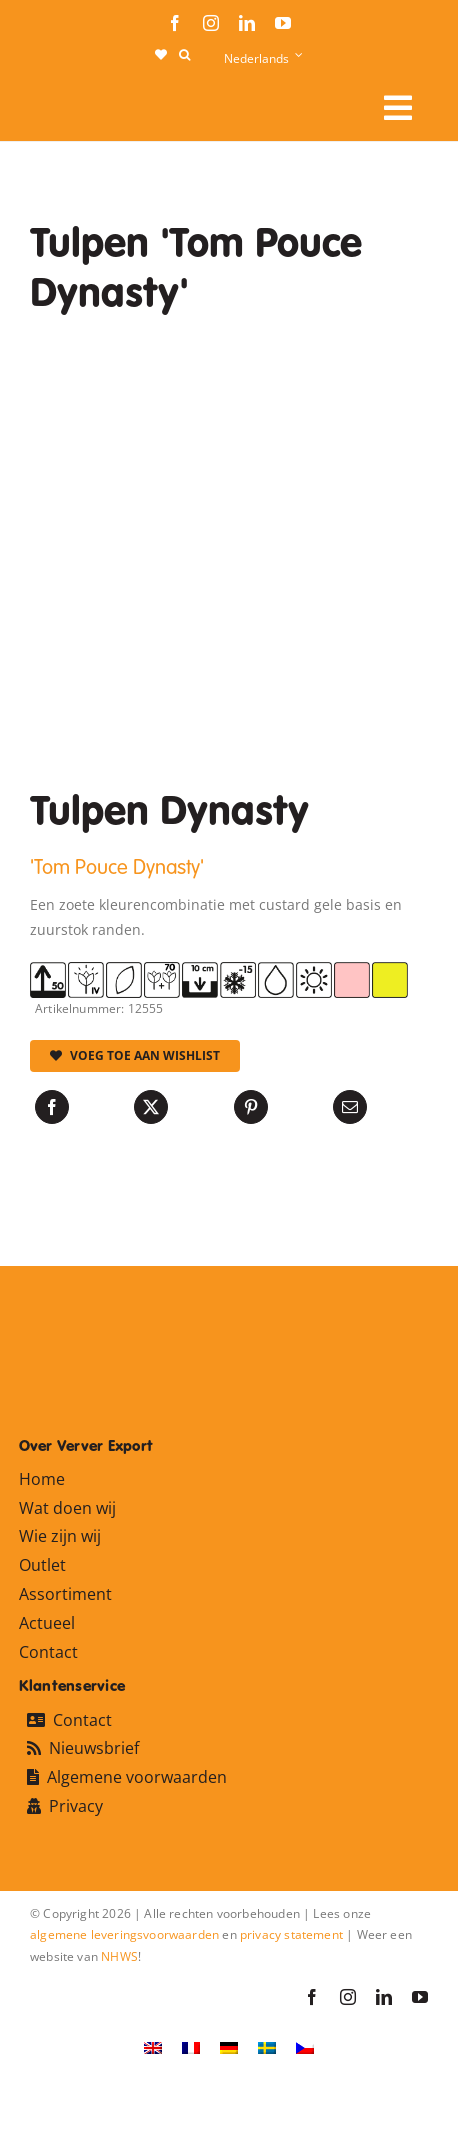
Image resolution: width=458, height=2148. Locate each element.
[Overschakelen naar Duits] (229, 2046)
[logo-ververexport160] (70, 100)
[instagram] (211, 23)
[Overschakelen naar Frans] (191, 2046)
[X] (151, 1107)
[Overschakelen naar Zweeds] (267, 2046)
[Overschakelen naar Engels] (153, 2046)
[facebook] (175, 23)
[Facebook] (52, 1107)
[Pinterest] (251, 1107)
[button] (184, 55)
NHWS (119, 1956)
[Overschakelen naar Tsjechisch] (305, 2046)
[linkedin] (247, 23)
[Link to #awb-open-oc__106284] (398, 108)
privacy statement (291, 1934)
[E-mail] (350, 1107)
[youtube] (283, 23)
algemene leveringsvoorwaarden (124, 1934)
